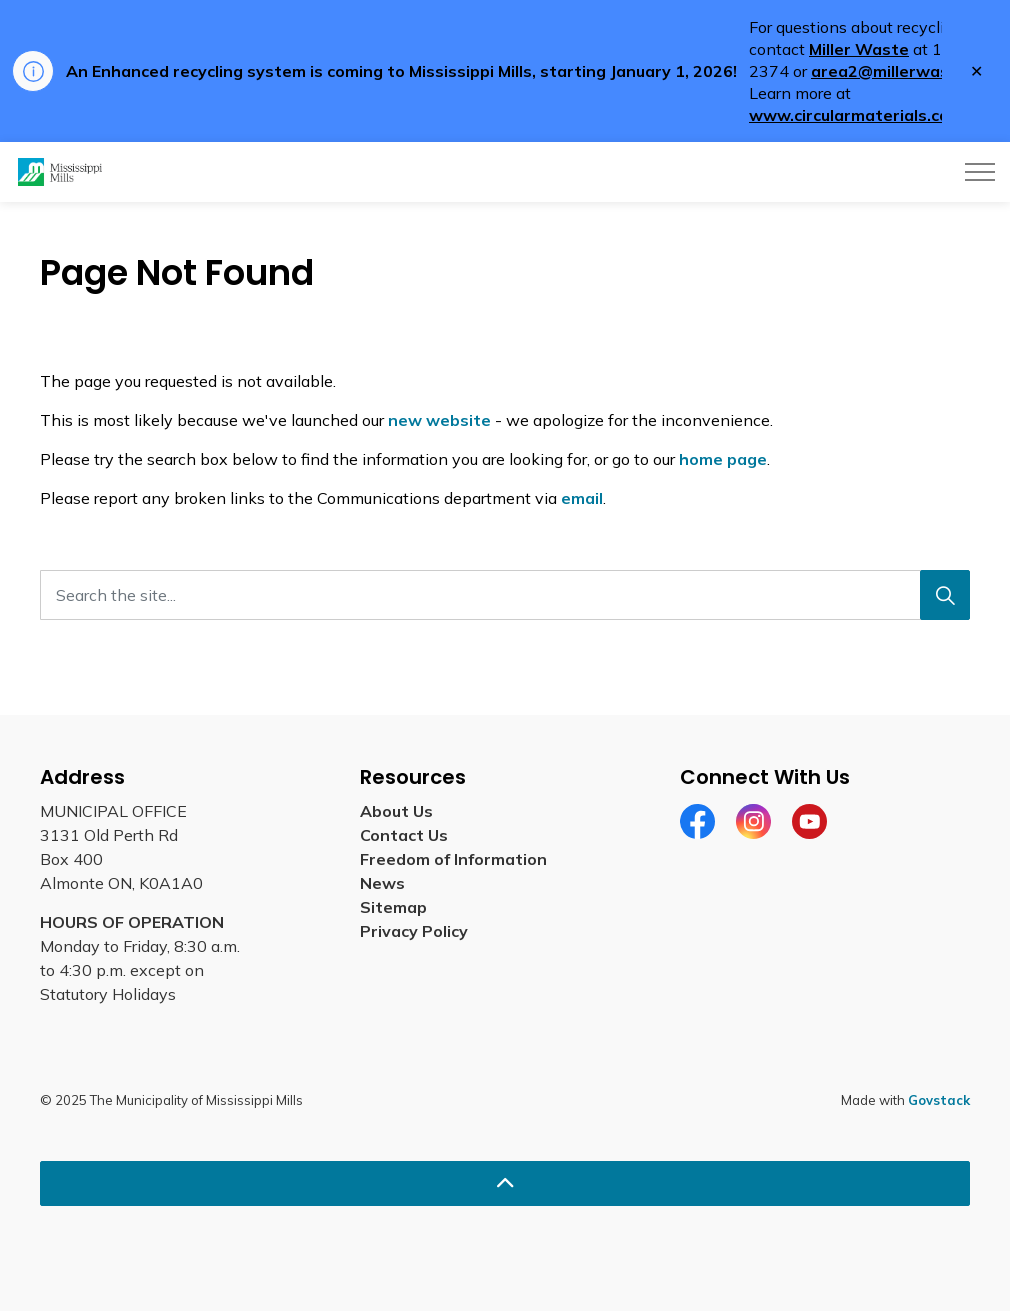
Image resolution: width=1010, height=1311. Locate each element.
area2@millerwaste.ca (900, 71)
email (582, 498)
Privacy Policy (414, 931)
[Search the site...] (505, 595)
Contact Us (404, 835)
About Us (396, 811)
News (382, 883)
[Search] (945, 595)
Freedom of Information (453, 859)
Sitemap (393, 907)
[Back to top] (505, 1183)
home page (723, 459)
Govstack (939, 1100)
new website (439, 420)
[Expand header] (980, 172)
